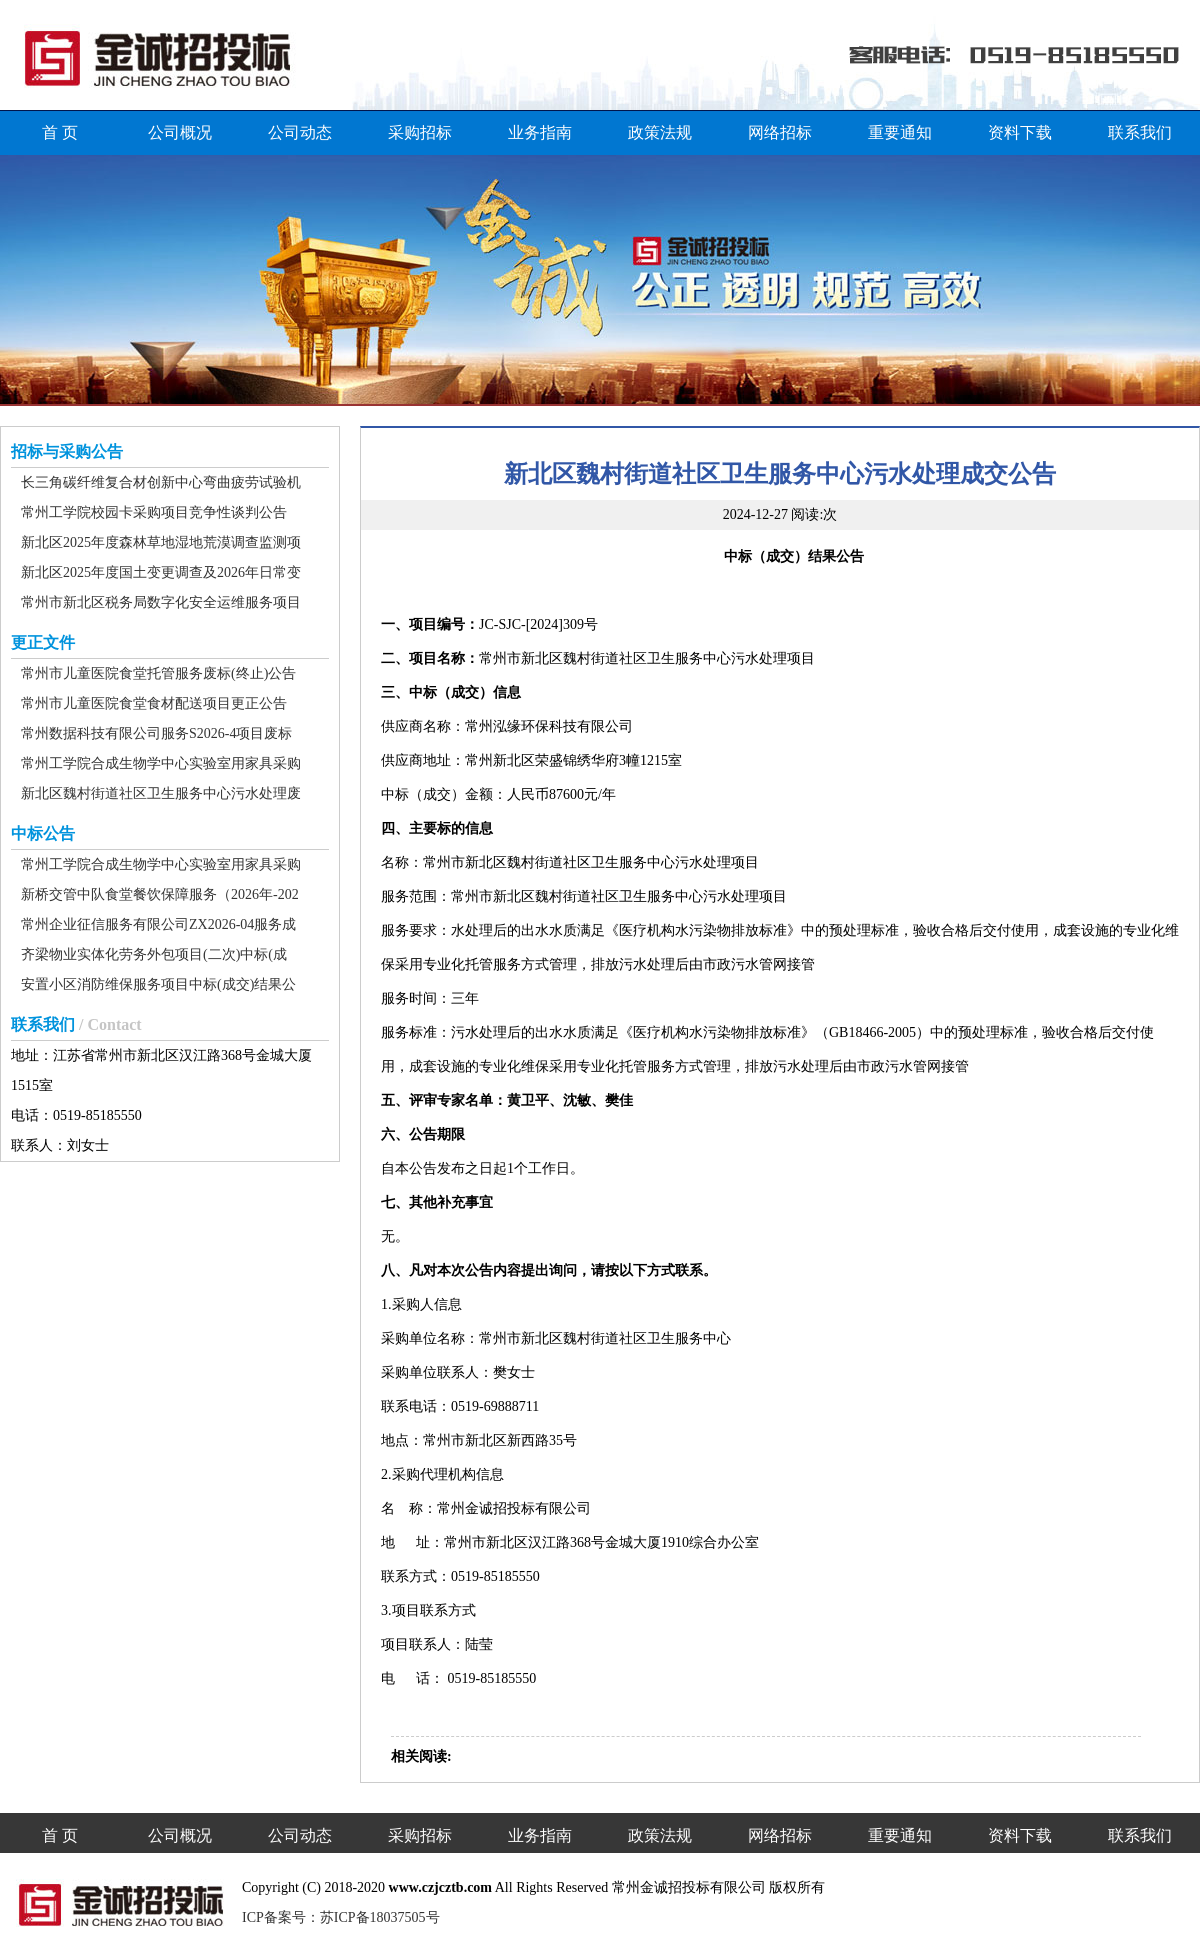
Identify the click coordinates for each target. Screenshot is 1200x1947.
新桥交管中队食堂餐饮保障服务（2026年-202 (160, 894)
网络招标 (780, 132)
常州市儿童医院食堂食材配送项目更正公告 (154, 703)
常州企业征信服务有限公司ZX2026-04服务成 (158, 924)
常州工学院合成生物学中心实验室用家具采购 (161, 763)
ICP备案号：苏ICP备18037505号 (341, 1917)
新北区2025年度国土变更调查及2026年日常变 (161, 572)
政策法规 (660, 132)
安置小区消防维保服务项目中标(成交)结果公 (158, 984)
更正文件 (43, 642)
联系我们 (1140, 132)
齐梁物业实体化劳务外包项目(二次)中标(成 (154, 954)
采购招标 (420, 132)
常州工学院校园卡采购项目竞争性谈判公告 (154, 512)
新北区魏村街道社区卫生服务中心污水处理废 (161, 793)
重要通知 (900, 132)
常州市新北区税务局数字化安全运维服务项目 (161, 602)
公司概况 (180, 132)
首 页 (60, 132)
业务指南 (540, 132)
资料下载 (1020, 132)
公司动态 (300, 132)
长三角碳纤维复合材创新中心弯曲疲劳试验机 (161, 482)
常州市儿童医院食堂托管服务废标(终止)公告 (158, 673)
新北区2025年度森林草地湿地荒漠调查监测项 (161, 542)
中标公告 (43, 833)
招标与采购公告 (67, 451)
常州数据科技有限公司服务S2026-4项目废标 (156, 733)
